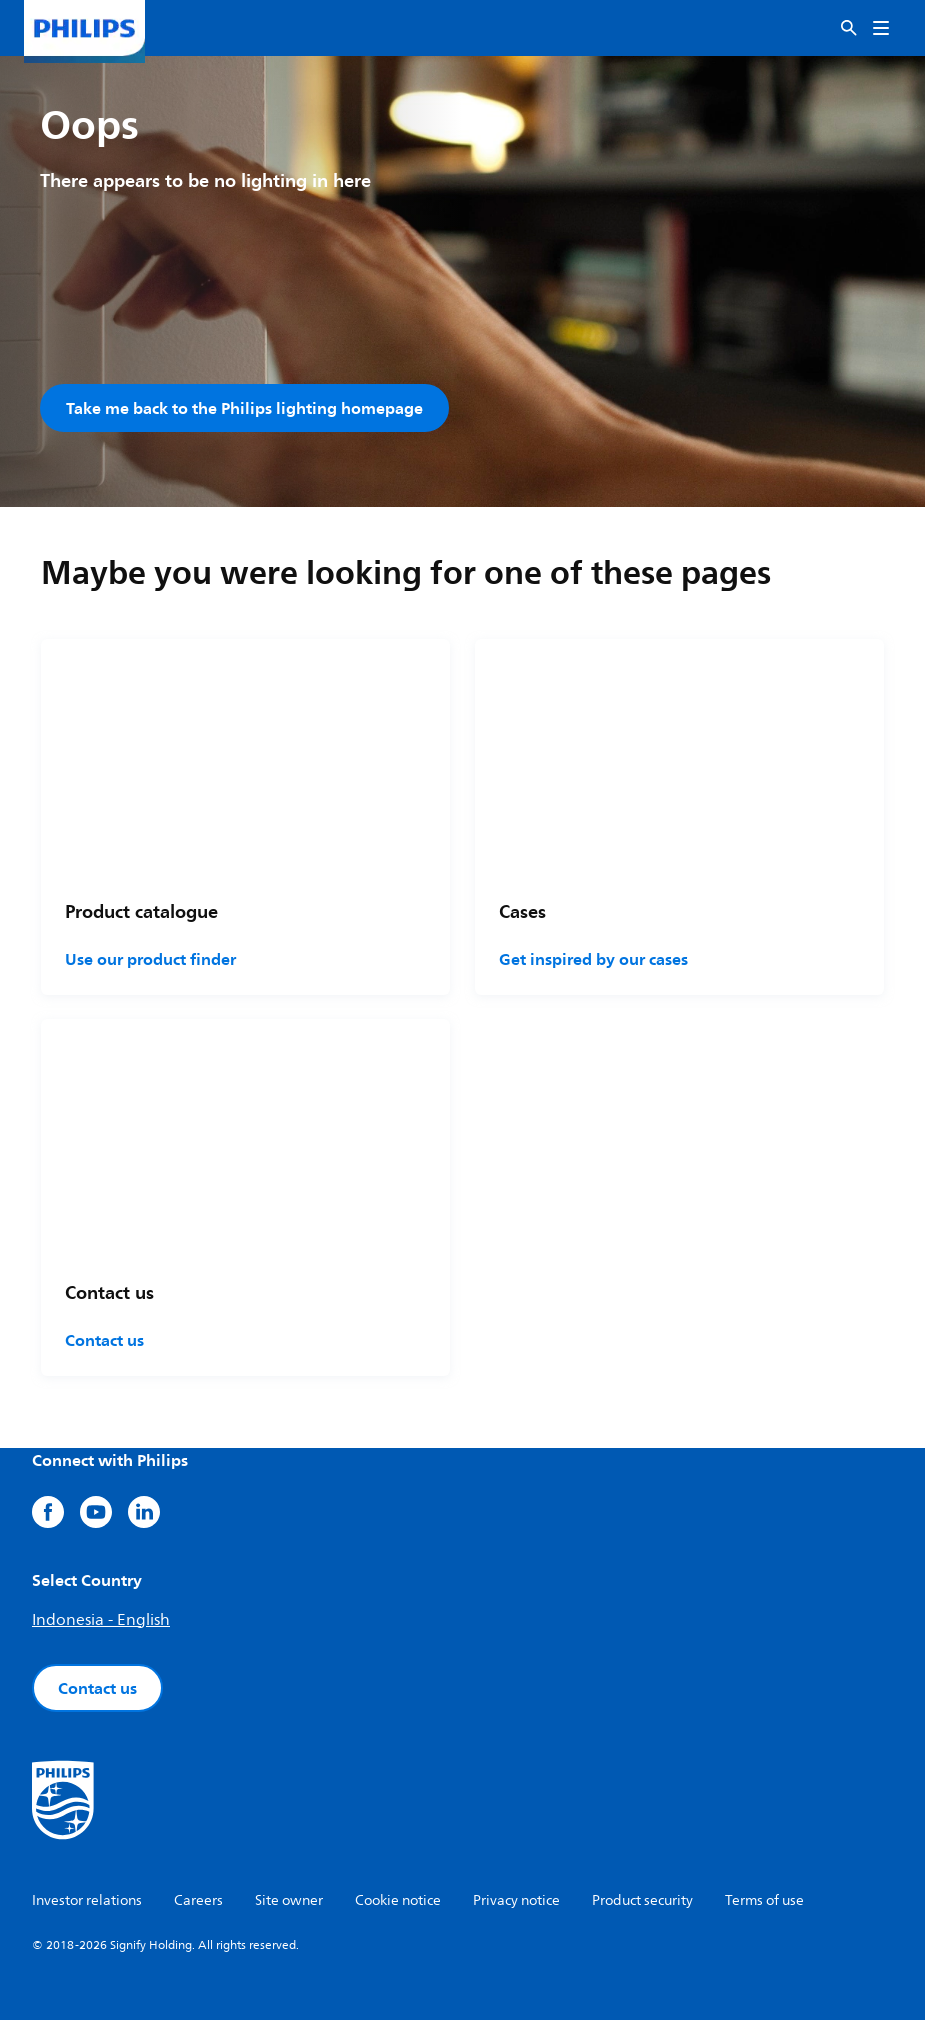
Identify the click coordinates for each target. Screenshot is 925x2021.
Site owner (289, 1901)
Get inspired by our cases (593, 960)
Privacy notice (516, 1901)
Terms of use (764, 1901)
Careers (198, 1901)
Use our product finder (150, 960)
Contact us (104, 1341)
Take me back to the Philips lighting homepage (244, 408)
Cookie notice (398, 1901)
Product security (642, 1901)
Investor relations (87, 1901)
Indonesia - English (101, 1621)
